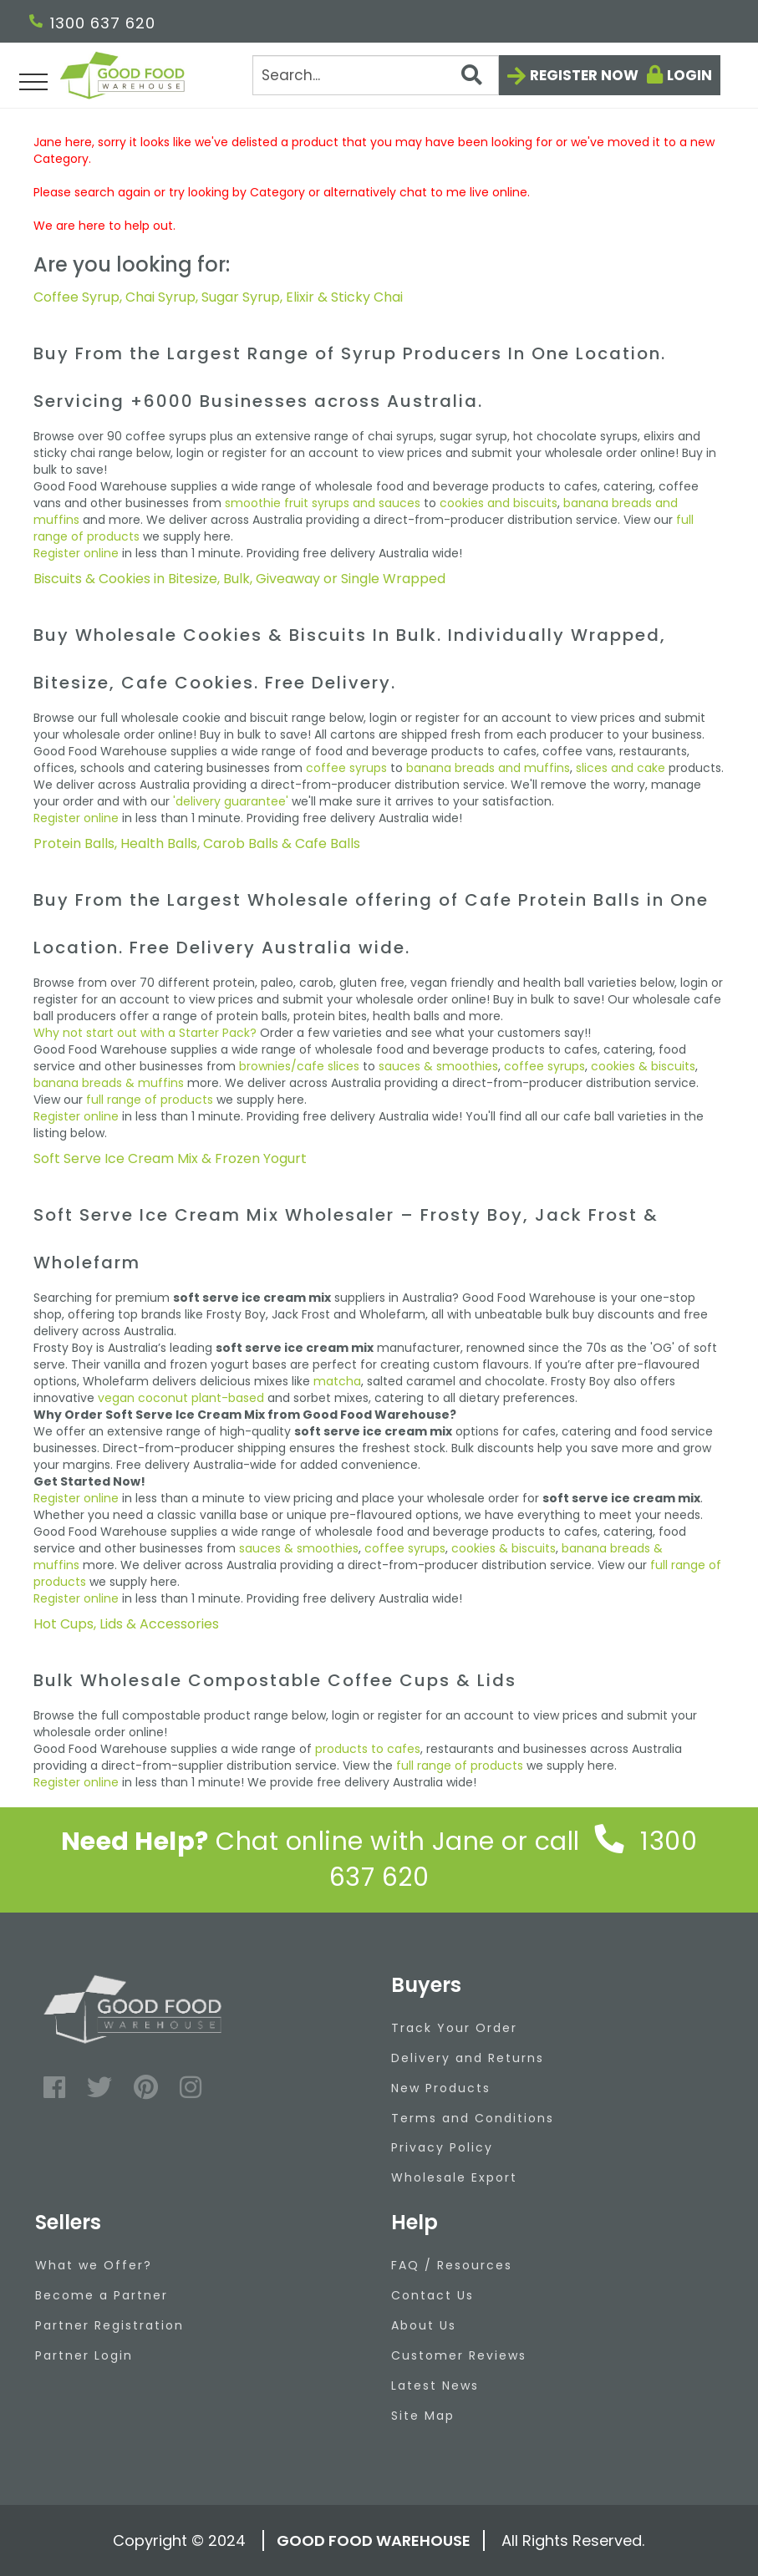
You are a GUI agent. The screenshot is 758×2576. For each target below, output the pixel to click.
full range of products (149, 1099)
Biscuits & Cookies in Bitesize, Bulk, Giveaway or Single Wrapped (239, 578)
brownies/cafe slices (299, 1066)
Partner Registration (109, 2325)
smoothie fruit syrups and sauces (322, 503)
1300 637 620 (92, 23)
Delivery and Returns (467, 2058)
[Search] (375, 75)
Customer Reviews (459, 2355)
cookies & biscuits (643, 1066)
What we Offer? (93, 2265)
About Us (423, 2325)
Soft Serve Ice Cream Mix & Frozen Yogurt (170, 1158)
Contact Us (432, 2295)
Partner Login (84, 2355)
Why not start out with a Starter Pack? (145, 1032)
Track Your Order (454, 2028)
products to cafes (367, 1748)
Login (689, 75)
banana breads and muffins (488, 768)
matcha (337, 1381)
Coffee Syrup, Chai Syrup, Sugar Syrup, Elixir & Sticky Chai (218, 297)
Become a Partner (101, 2295)
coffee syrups (346, 768)
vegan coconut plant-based (181, 1398)
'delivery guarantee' (230, 801)
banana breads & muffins (108, 1083)
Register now (584, 75)
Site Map (423, 2415)
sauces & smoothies (438, 1066)
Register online (76, 553)
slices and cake (620, 768)
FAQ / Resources (451, 2265)
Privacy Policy (442, 2147)
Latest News (435, 2385)
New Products (441, 2088)
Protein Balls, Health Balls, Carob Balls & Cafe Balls (196, 843)
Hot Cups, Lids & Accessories (126, 1623)
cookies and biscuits (498, 503)
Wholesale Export (454, 2177)
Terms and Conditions (472, 2118)
